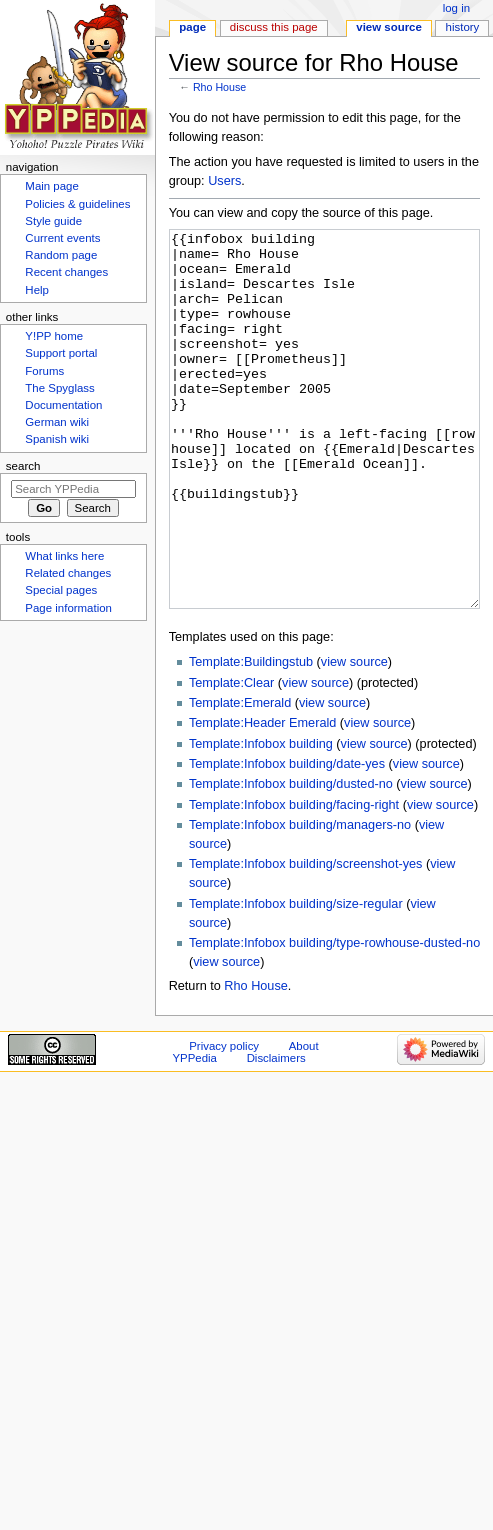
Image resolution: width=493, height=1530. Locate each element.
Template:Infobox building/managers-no (300, 900)
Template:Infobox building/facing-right (294, 880)
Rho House (219, 87)
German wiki (57, 422)
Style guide (53, 221)
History (463, 27)
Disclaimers (276, 1133)
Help (37, 290)
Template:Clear (231, 758)
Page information (68, 608)
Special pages (61, 590)
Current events (62, 238)
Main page (52, 186)
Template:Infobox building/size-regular (296, 979)
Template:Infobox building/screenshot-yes (305, 939)
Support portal (61, 353)
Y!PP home (54, 336)
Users (224, 181)
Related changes (68, 573)
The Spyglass (59, 388)
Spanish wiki (57, 439)
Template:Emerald (240, 778)
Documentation (63, 405)
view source (354, 737)
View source (389, 27)
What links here (64, 556)
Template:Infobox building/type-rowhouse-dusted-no (334, 1018)
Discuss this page (274, 27)
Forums (44, 371)
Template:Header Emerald (262, 798)
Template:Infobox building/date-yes (287, 839)
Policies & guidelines (77, 204)
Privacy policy (224, 1121)
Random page (61, 255)
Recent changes (66, 272)
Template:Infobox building (261, 819)
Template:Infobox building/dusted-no (291, 859)
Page (192, 27)
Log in (456, 8)
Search (23, 466)
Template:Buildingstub (251, 737)
